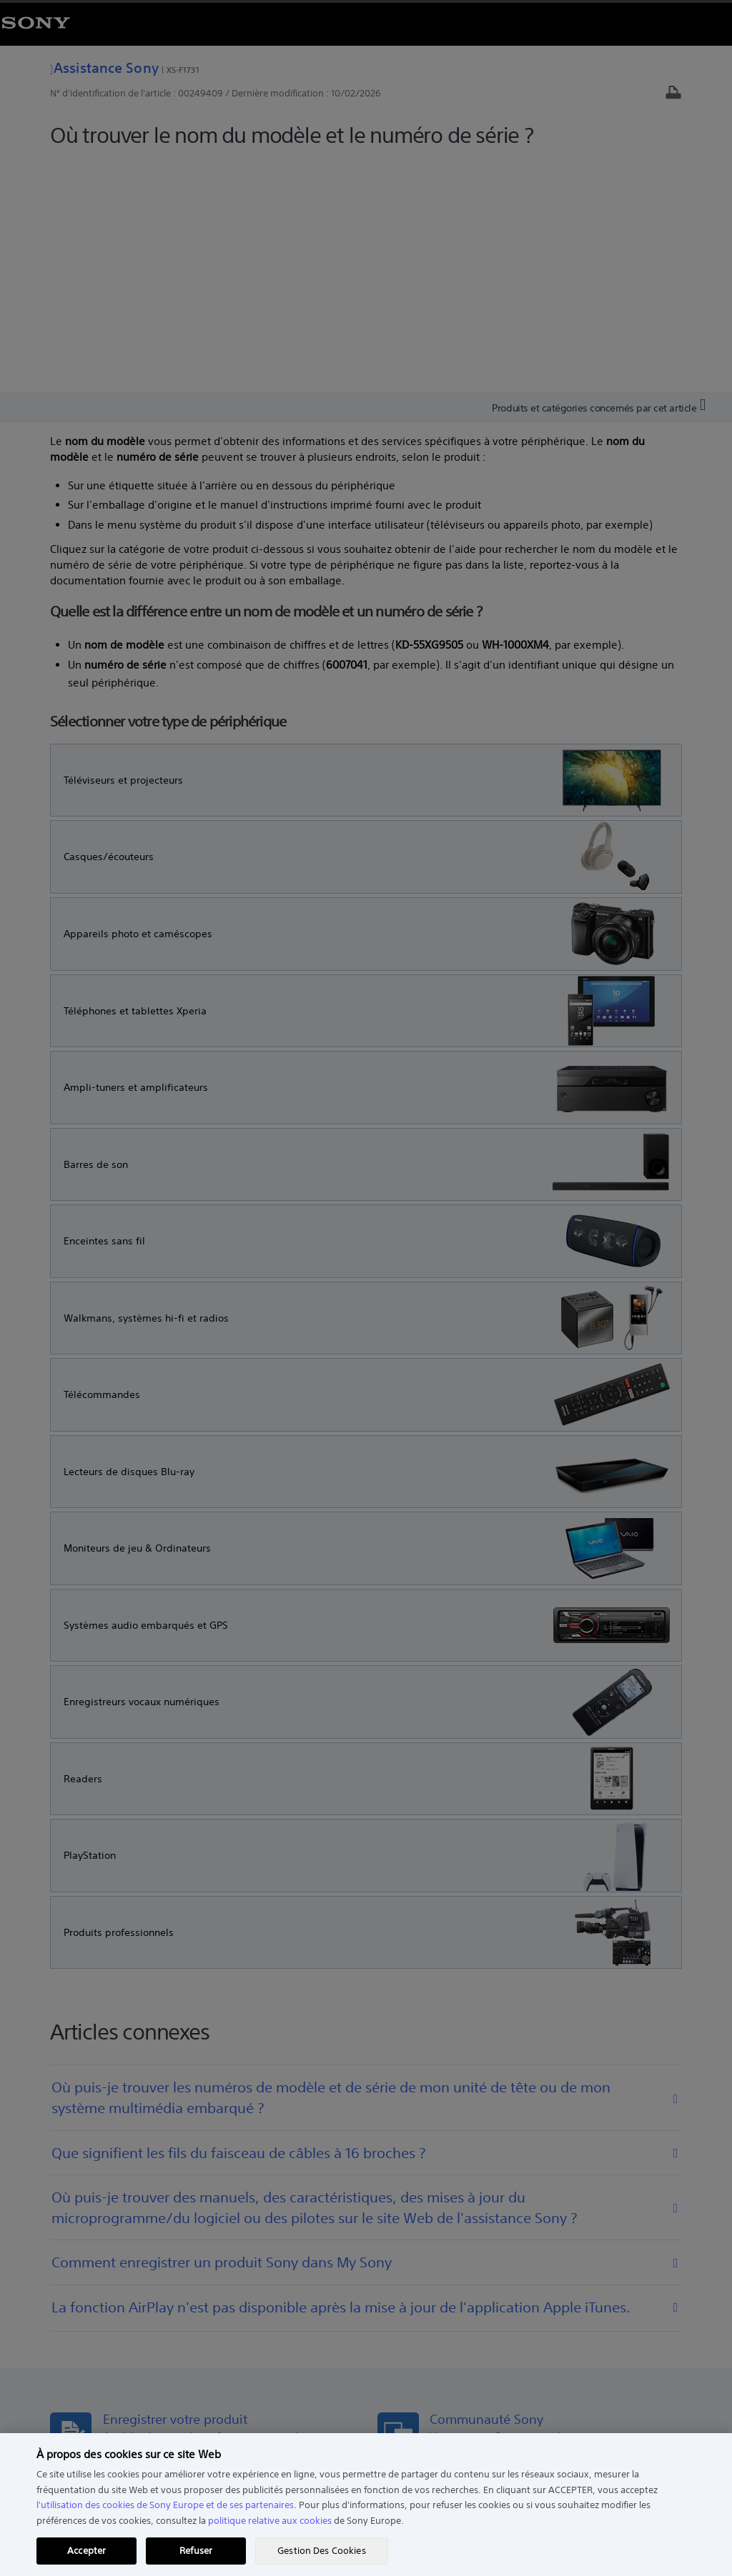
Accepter (86, 2551)
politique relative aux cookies (270, 2521)
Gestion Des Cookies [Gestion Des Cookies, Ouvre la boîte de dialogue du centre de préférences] (321, 2551)
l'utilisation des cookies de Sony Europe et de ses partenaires (165, 2505)
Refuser (195, 2551)
